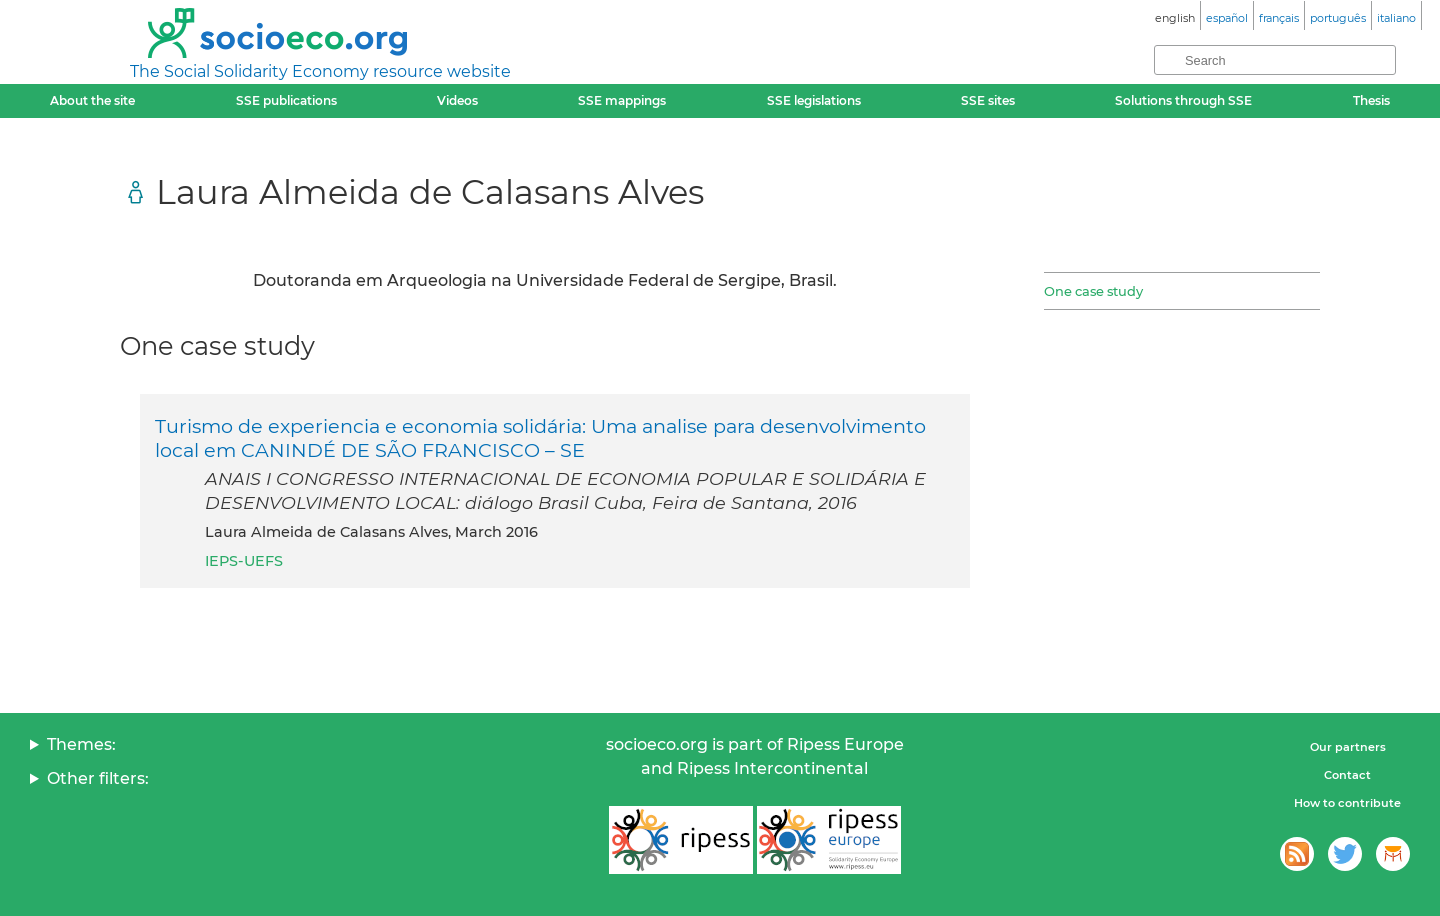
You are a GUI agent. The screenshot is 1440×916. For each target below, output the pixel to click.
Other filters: (98, 778)
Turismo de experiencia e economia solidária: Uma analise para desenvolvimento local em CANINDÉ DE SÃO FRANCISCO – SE (540, 438)
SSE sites (988, 100)
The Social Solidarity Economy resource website (320, 71)
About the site (92, 100)
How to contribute (1347, 803)
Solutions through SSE (1183, 100)
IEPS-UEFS (244, 561)
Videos (457, 100)
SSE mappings (622, 100)
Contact (1347, 775)
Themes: (81, 744)
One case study (1093, 291)
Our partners (1348, 747)
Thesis (1371, 100)
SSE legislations (814, 100)
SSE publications (286, 100)
